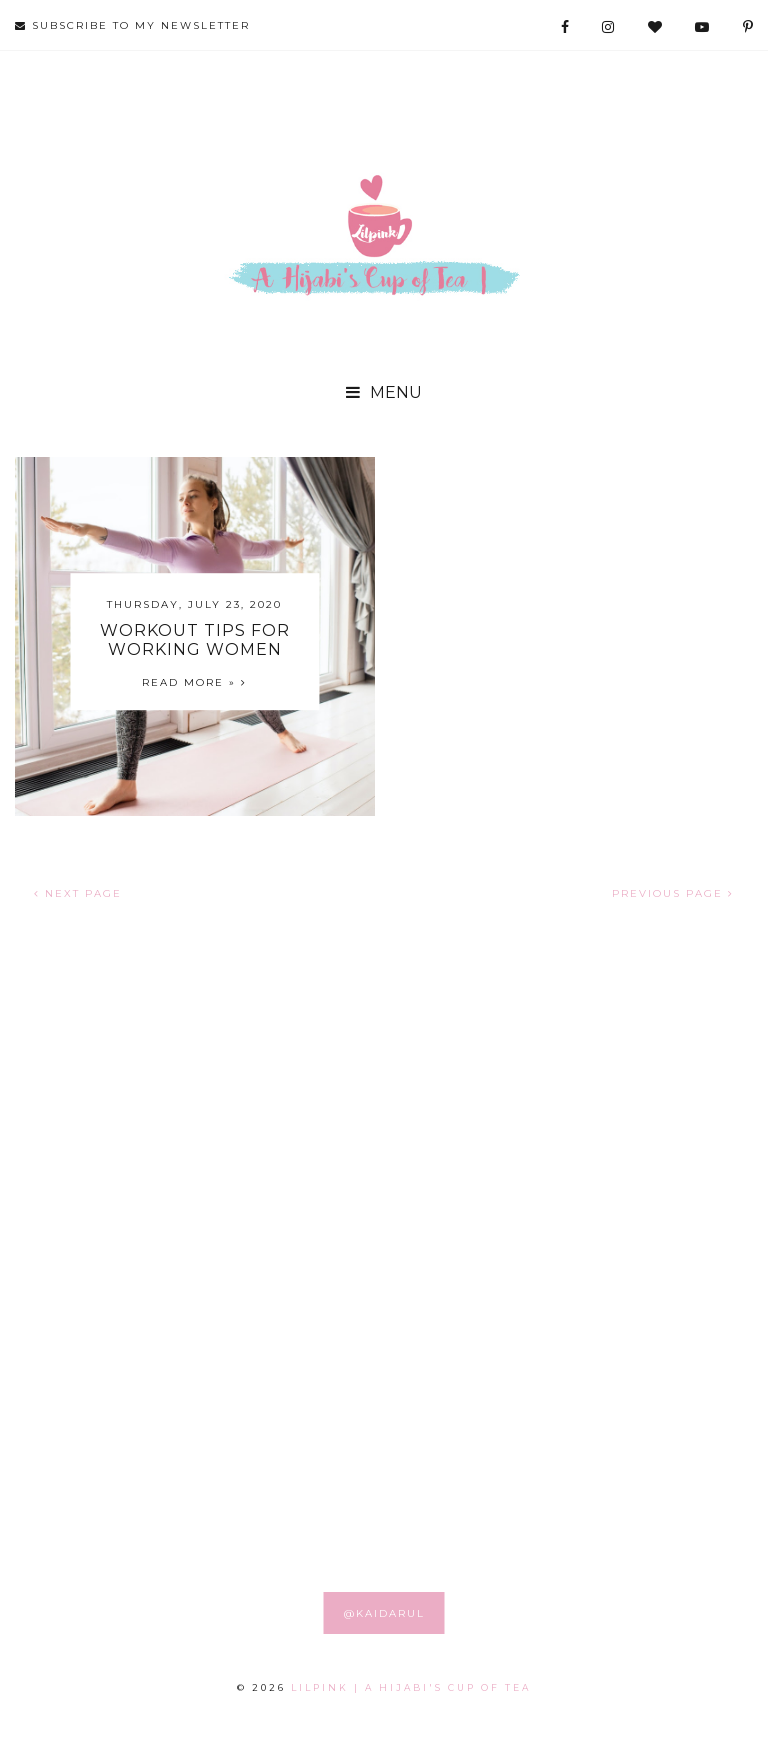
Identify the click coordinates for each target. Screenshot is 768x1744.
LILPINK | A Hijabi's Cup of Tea (411, 1687)
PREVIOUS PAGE (673, 893)
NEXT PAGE (78, 893)
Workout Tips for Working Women (195, 640)
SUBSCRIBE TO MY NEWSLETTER (132, 25)
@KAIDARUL (384, 1613)
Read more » (194, 682)
